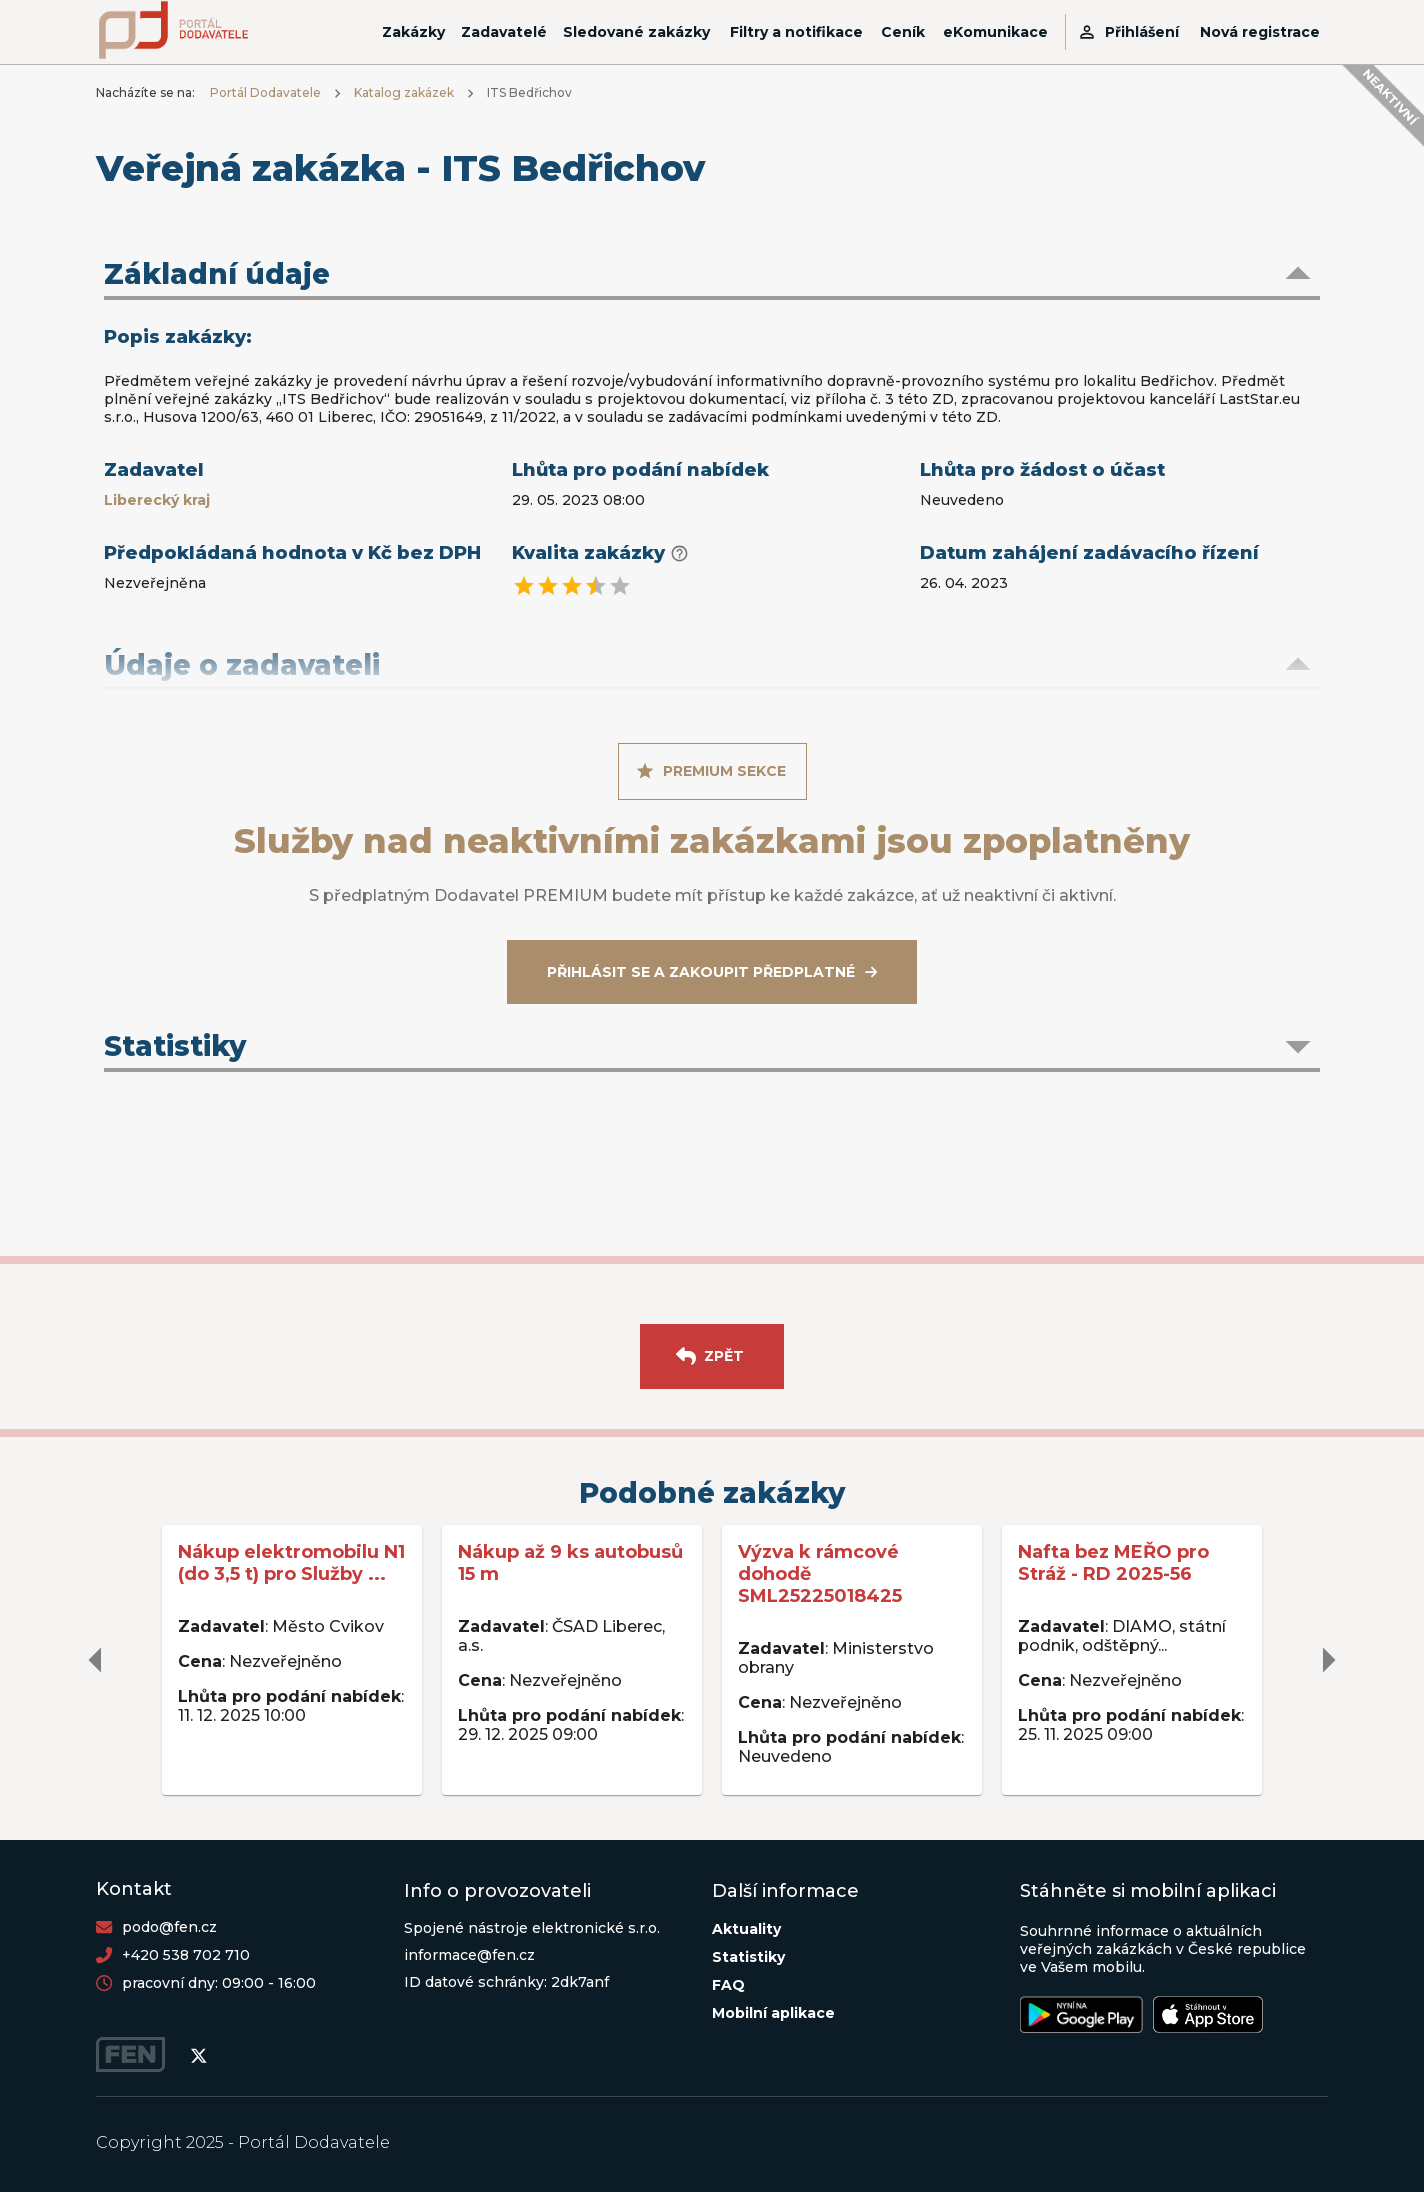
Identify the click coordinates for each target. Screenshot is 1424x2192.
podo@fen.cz (169, 1927)
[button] (712, 276)
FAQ (728, 1985)
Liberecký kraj (157, 500)
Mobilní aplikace (773, 2013)
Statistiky (748, 1957)
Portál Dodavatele (265, 92)
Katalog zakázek (404, 92)
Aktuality (746, 1929)
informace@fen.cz (469, 1955)
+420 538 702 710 (186, 1955)
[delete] (96, 1660)
